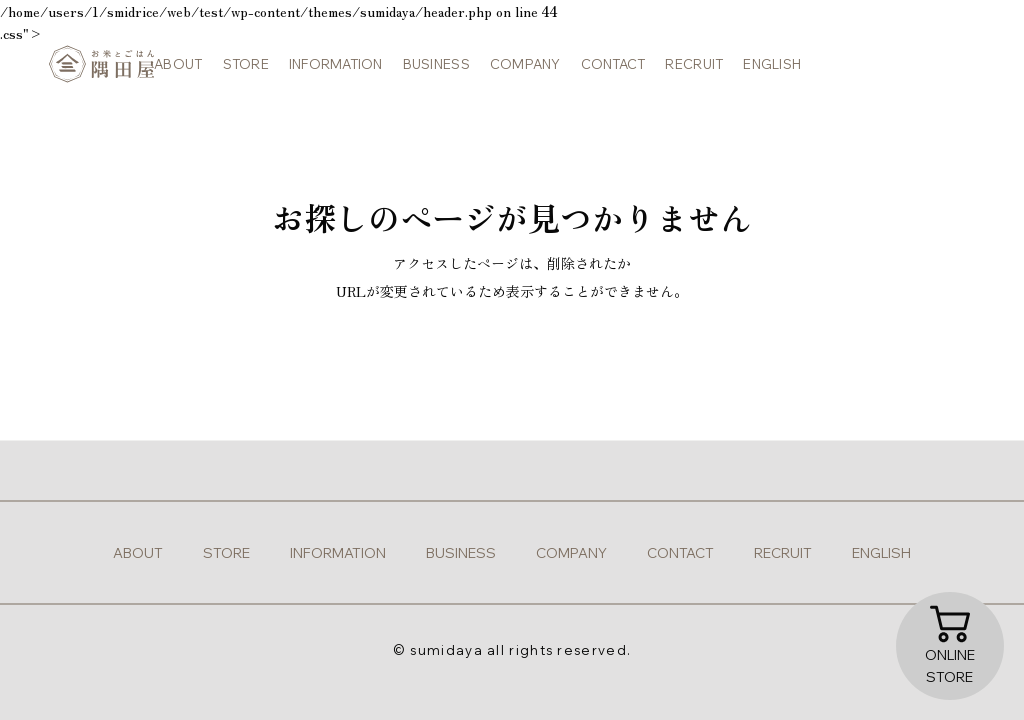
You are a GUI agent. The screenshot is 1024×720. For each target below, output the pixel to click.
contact (606, 70)
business (429, 70)
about (172, 70)
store (239, 70)
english (766, 70)
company (518, 70)
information (329, 70)
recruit (688, 70)
